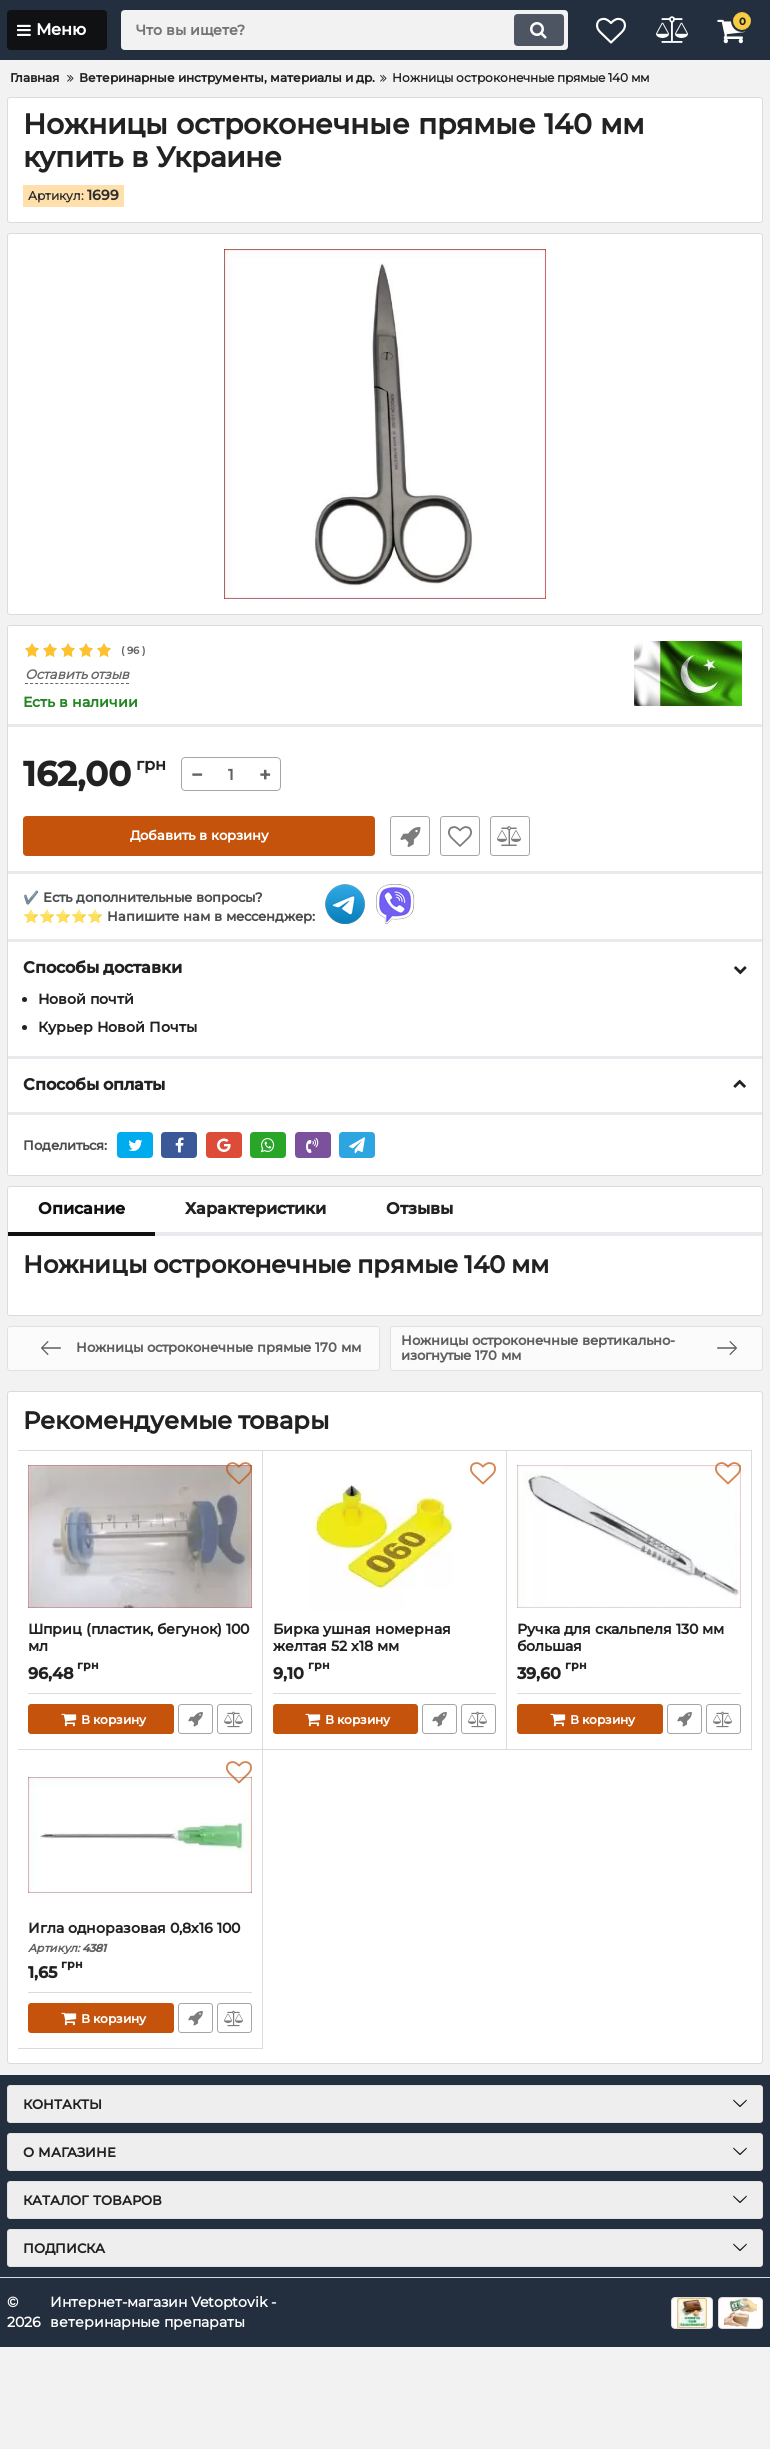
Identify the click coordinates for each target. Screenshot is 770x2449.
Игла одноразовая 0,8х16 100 (140, 1938)
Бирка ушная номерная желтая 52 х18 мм (385, 1648)
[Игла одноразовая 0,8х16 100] (140, 1836)
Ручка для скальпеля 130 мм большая (629, 1648)
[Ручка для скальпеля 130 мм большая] (629, 1537)
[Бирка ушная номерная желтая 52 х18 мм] (385, 1537)
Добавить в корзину (199, 836)
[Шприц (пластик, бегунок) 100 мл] (140, 1537)
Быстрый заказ (405, 836)
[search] (330, 30)
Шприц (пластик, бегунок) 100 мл (140, 1648)
